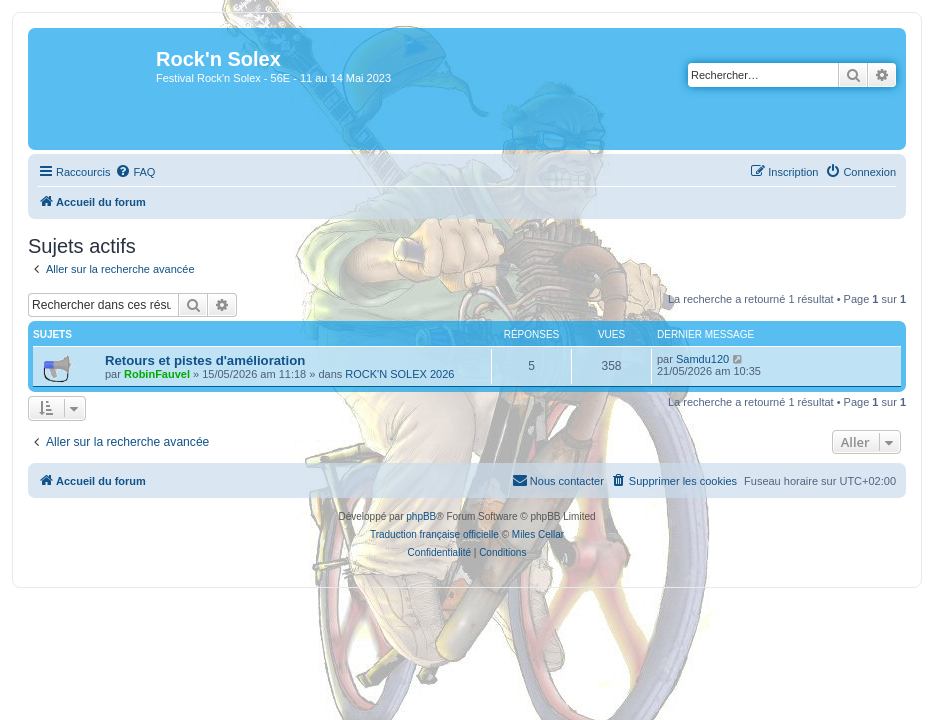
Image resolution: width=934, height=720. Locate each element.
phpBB (421, 516)
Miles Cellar (538, 534)
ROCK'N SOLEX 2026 (399, 374)
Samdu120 (702, 359)
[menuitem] (135, 172)
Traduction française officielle (434, 534)
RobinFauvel (157, 374)
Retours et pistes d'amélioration (205, 360)
